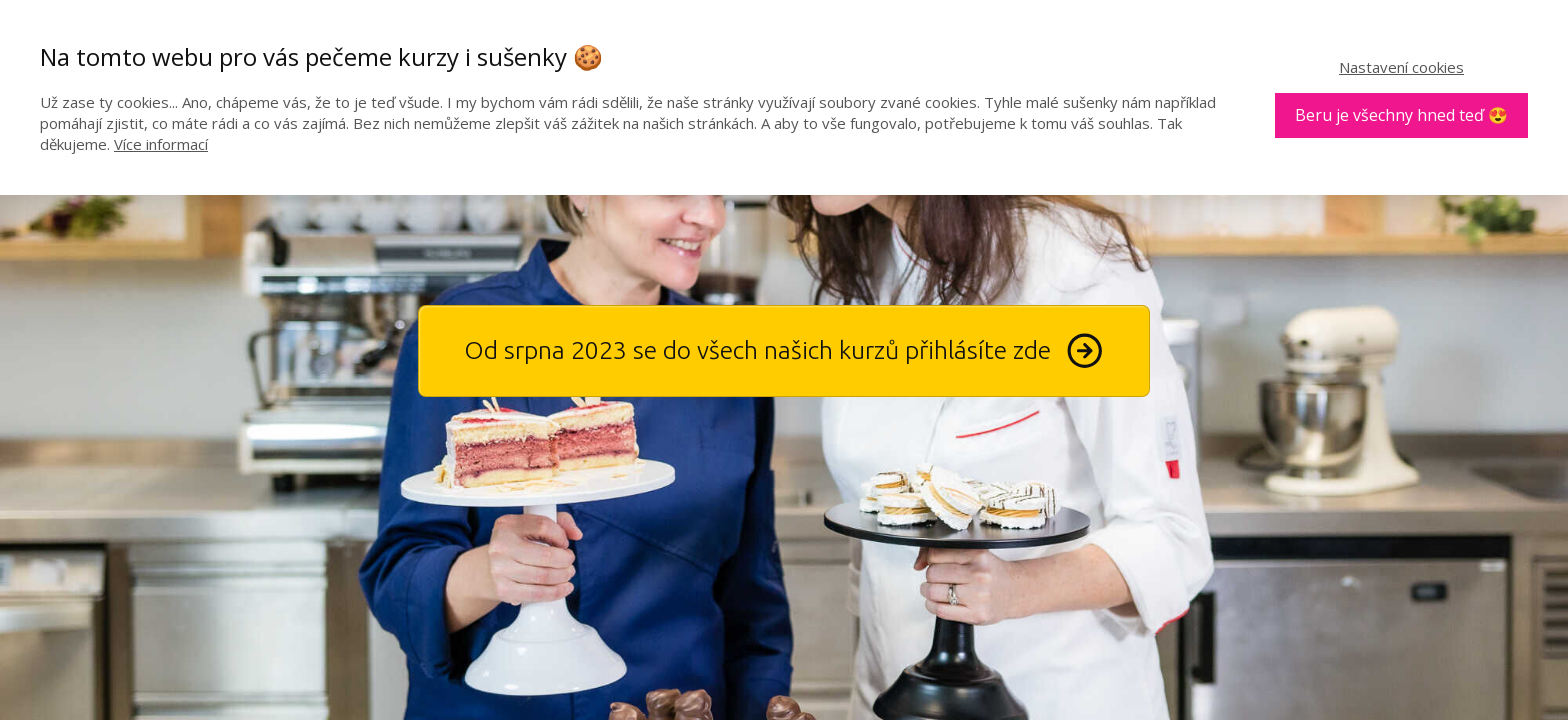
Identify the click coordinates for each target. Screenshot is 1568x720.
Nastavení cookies (1401, 67)
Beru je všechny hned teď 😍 (1401, 115)
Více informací (161, 144)
